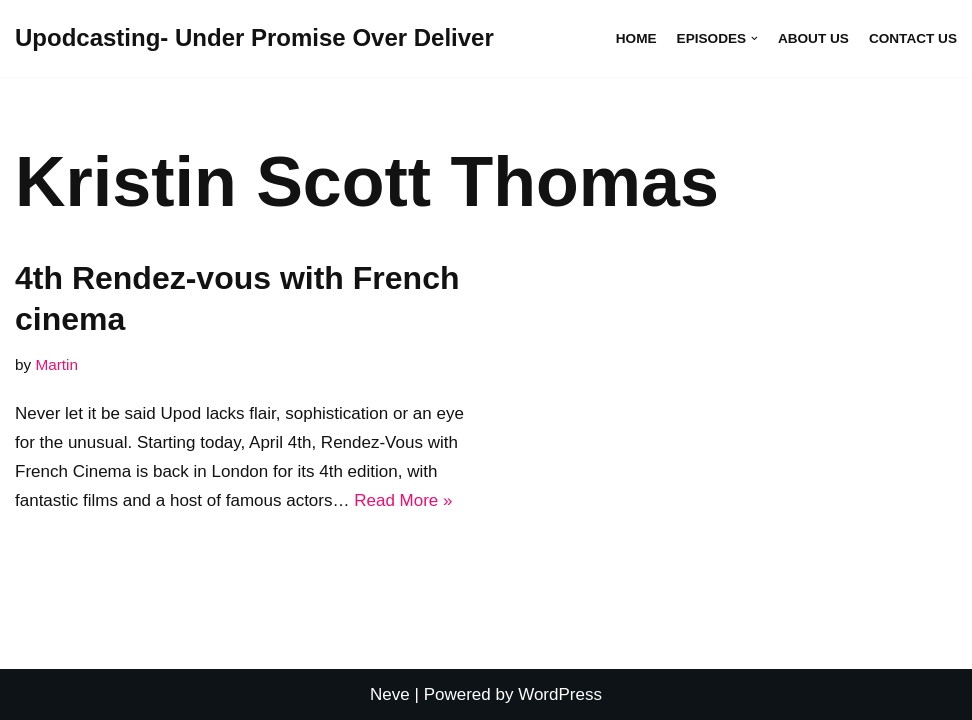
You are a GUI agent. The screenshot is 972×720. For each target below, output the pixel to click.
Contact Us (913, 38)
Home (636, 38)
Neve (390, 694)
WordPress (560, 694)
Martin (56, 364)
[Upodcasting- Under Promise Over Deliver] (254, 38)
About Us (813, 38)
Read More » (403, 500)
